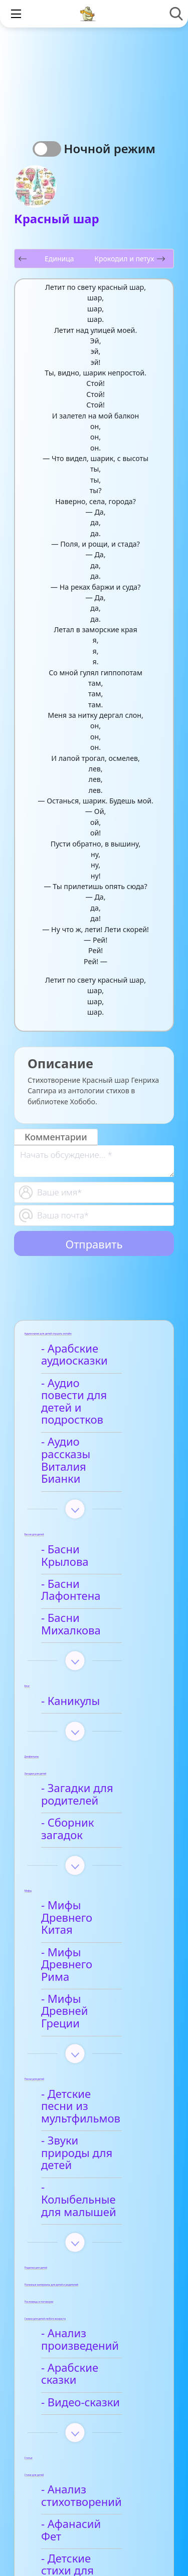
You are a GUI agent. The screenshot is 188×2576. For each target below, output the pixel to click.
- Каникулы (74, 1627)
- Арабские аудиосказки (78, 1355)
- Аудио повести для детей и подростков (87, 1396)
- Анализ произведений (83, 2180)
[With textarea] (94, 1161)
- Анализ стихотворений (85, 2324)
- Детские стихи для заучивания (97, 2380)
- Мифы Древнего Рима (92, 1860)
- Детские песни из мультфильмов (94, 1977)
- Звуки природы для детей (89, 2011)
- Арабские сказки (92, 2208)
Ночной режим (109, 148)
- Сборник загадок (93, 1749)
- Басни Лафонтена (95, 1534)
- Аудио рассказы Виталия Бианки (90, 1436)
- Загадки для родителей (81, 1721)
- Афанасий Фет (86, 2351)
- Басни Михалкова (95, 1556)
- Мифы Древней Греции (89, 1894)
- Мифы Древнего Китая (92, 1826)
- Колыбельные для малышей (96, 2046)
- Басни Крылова (89, 1512)
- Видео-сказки (84, 2230)
